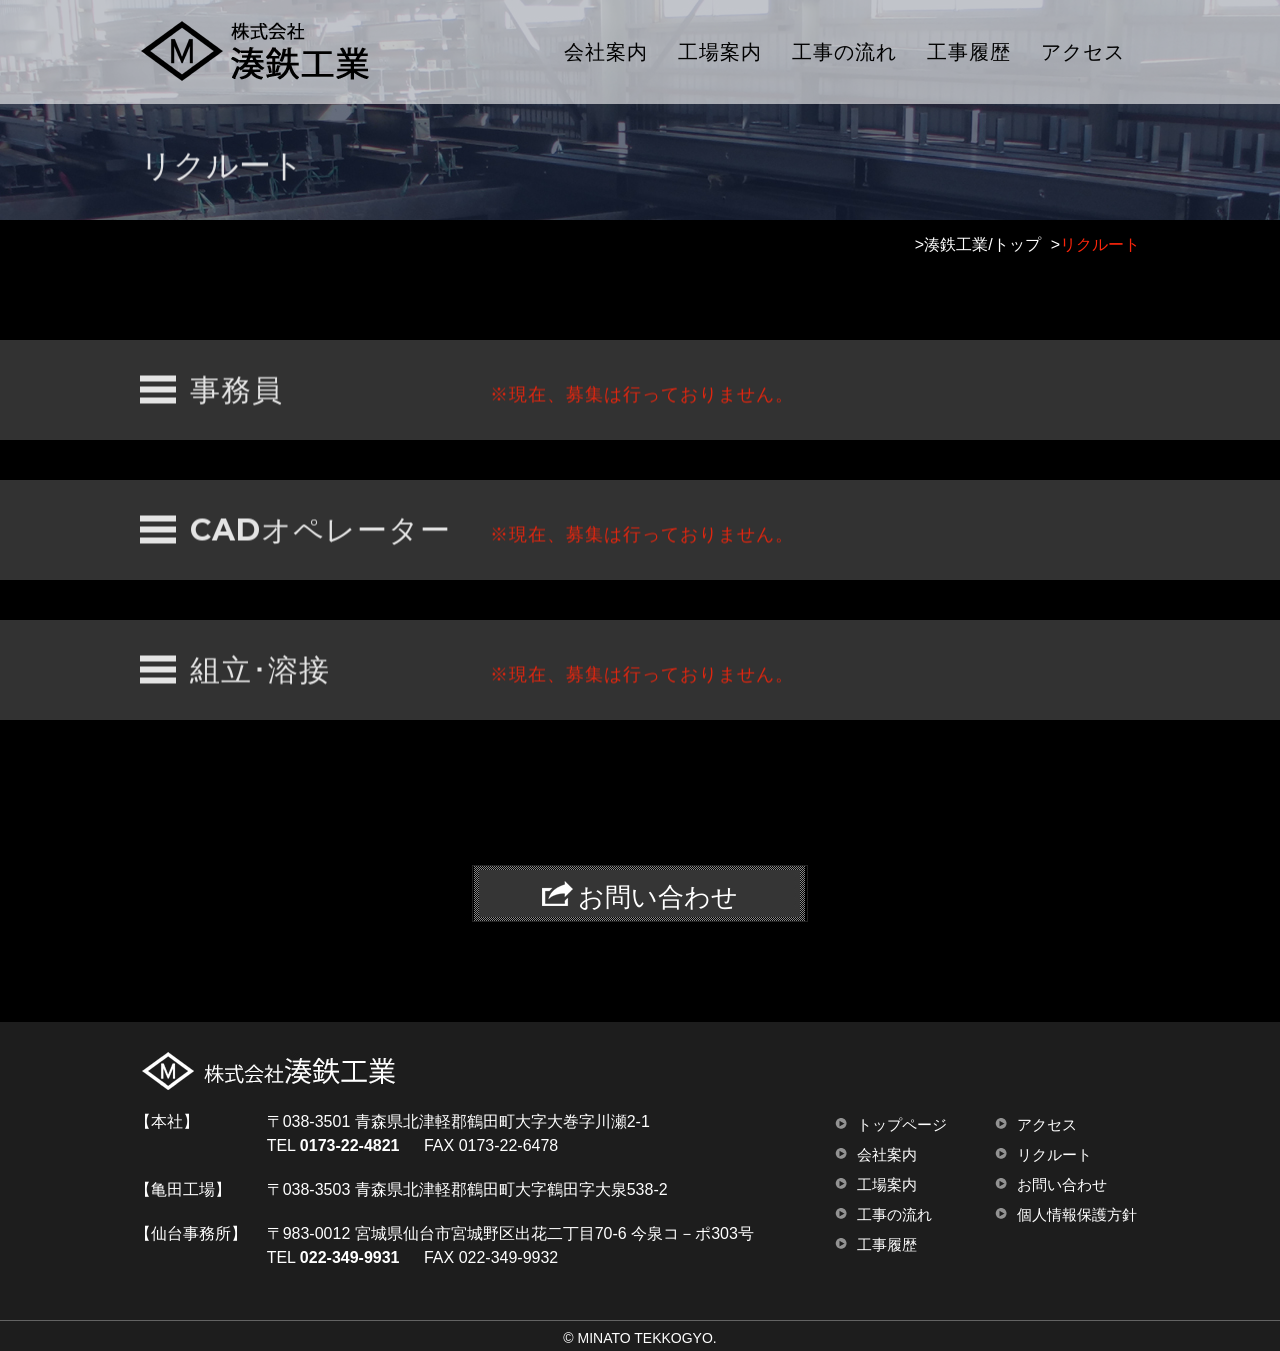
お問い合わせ (1062, 1184)
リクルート (1054, 1154)
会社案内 (606, 52)
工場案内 (720, 52)
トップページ (902, 1124)
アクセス (1083, 52)
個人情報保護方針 (1077, 1214)
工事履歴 (969, 52)
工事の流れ (844, 52)
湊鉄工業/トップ (982, 244)
